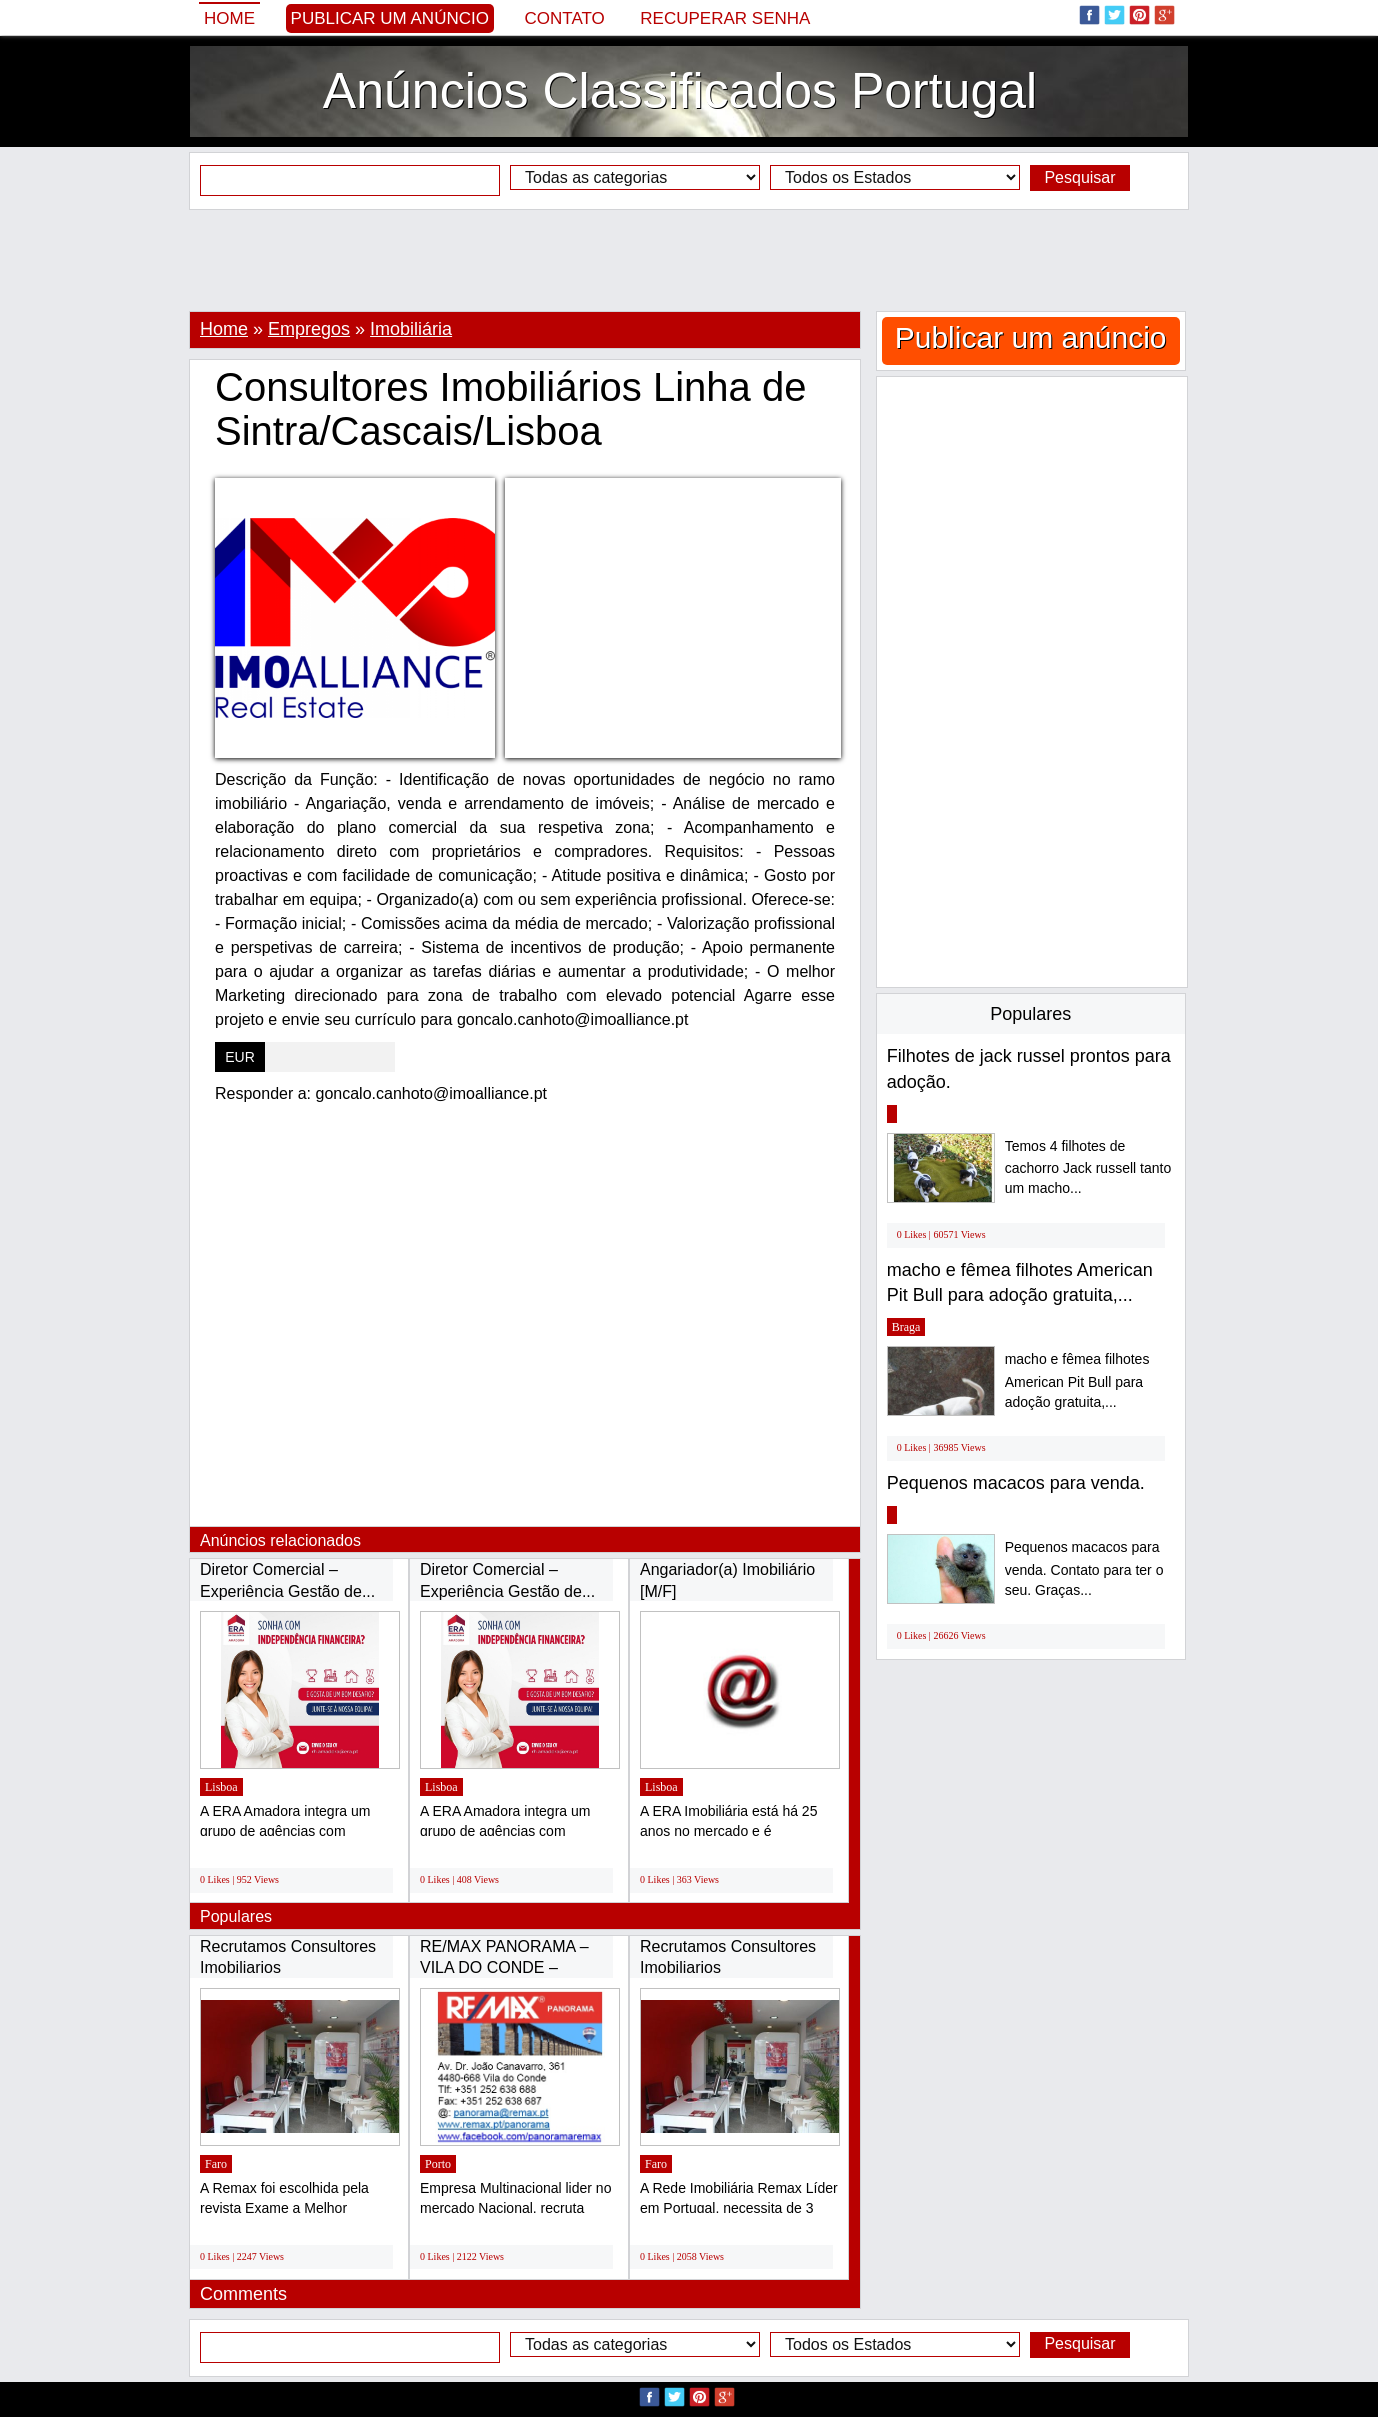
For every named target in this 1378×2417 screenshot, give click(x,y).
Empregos (309, 329)
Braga (906, 1327)
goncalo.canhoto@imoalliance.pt (432, 1093)
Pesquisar (1079, 177)
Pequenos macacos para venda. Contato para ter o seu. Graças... (1084, 1568)
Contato (565, 18)
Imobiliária (411, 329)
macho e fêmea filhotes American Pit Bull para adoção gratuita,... (1077, 1380)
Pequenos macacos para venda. (1016, 1483)
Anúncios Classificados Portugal (680, 91)
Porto (438, 2164)
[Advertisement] (689, 260)
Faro (216, 2164)
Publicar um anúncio (390, 18)
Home (229, 18)
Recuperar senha (725, 18)
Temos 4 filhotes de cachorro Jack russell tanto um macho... (1088, 1167)
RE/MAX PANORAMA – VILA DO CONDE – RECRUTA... (504, 1968)
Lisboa (221, 1787)
